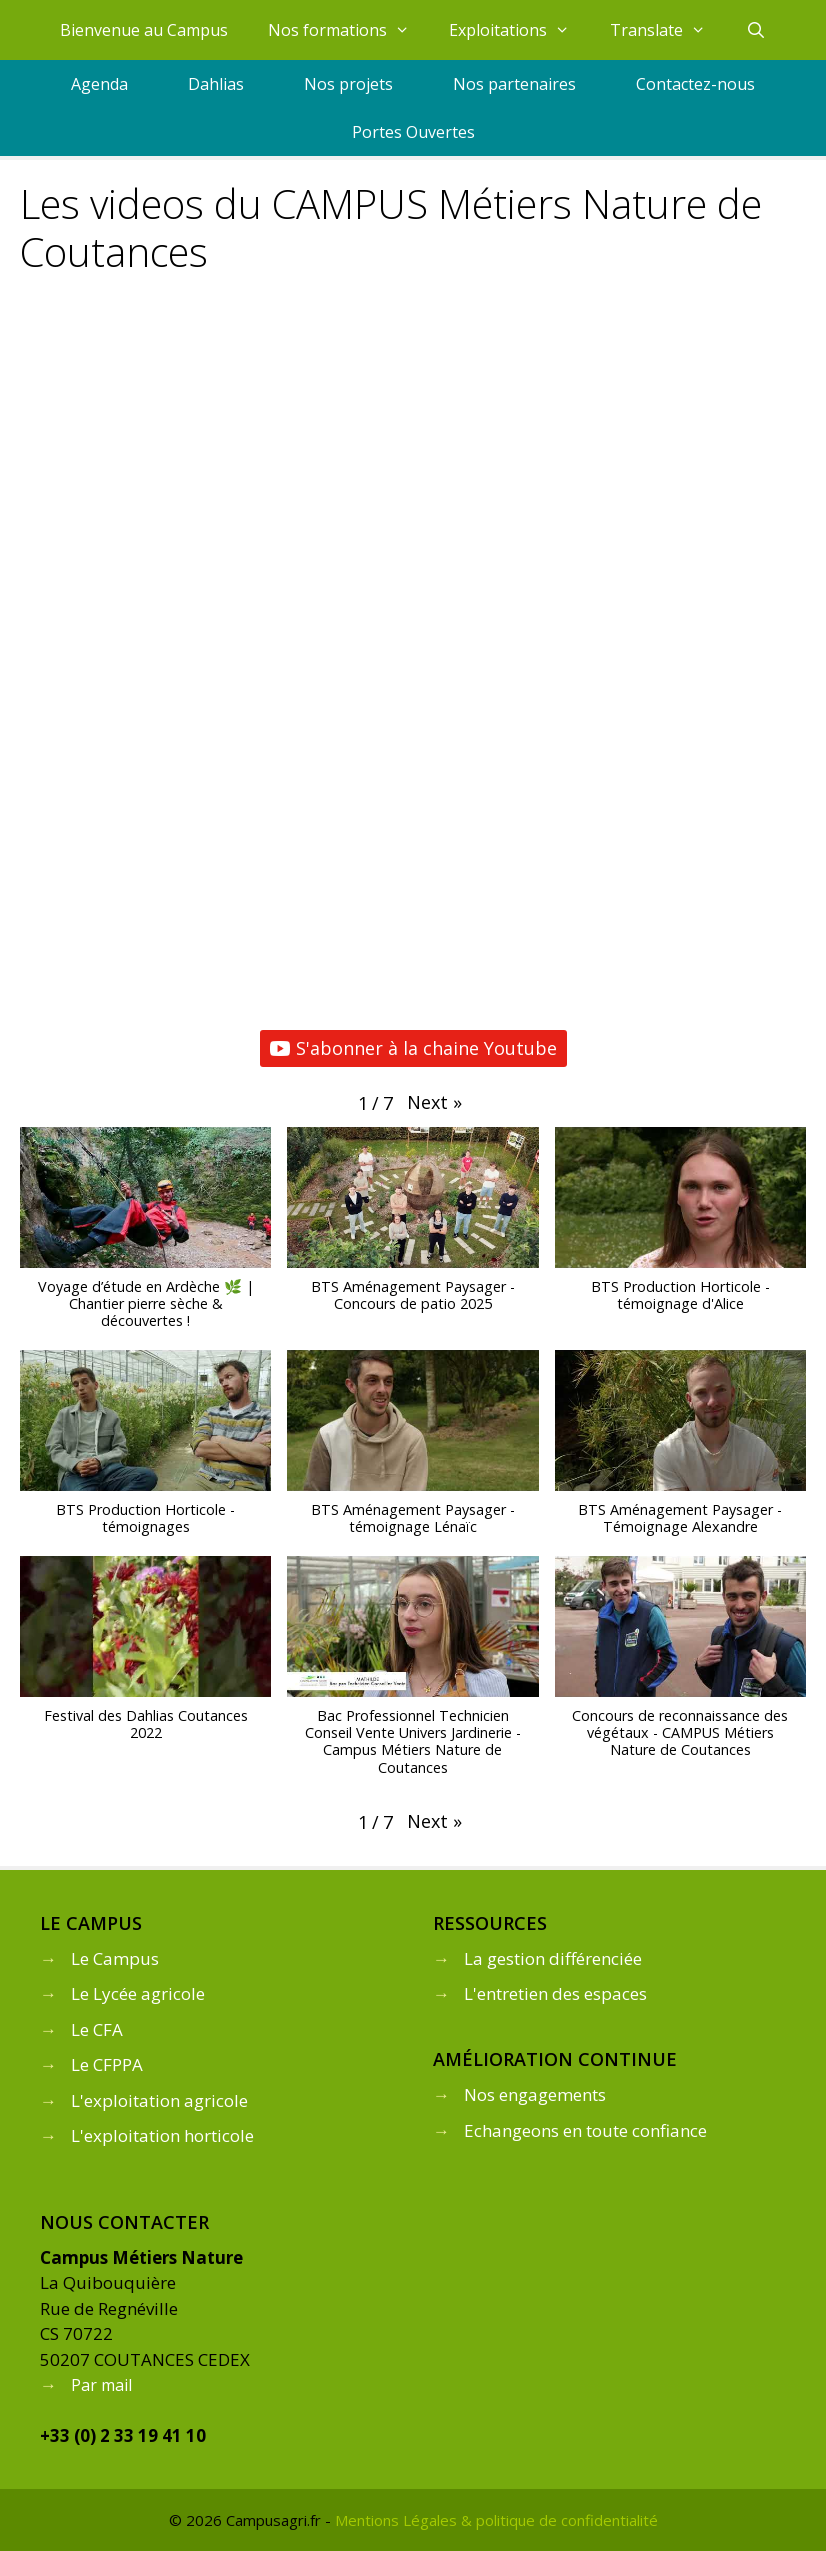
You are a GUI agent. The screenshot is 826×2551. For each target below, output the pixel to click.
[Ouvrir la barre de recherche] (756, 30)
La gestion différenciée (553, 1958)
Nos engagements (535, 2094)
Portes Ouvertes (413, 132)
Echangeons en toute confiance (585, 2130)
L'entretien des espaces (555, 1993)
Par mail (101, 2385)
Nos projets (348, 84)
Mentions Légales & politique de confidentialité (496, 2520)
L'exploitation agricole (159, 2100)
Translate (668, 30)
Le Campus (115, 1958)
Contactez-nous (695, 84)
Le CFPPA (107, 2064)
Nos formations (349, 30)
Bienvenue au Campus (144, 30)
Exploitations (519, 30)
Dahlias (216, 84)
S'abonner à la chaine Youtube (413, 1048)
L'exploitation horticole (162, 2135)
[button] (434, 1102)
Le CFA (97, 2029)
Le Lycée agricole (138, 1993)
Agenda (99, 84)
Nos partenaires (514, 84)
